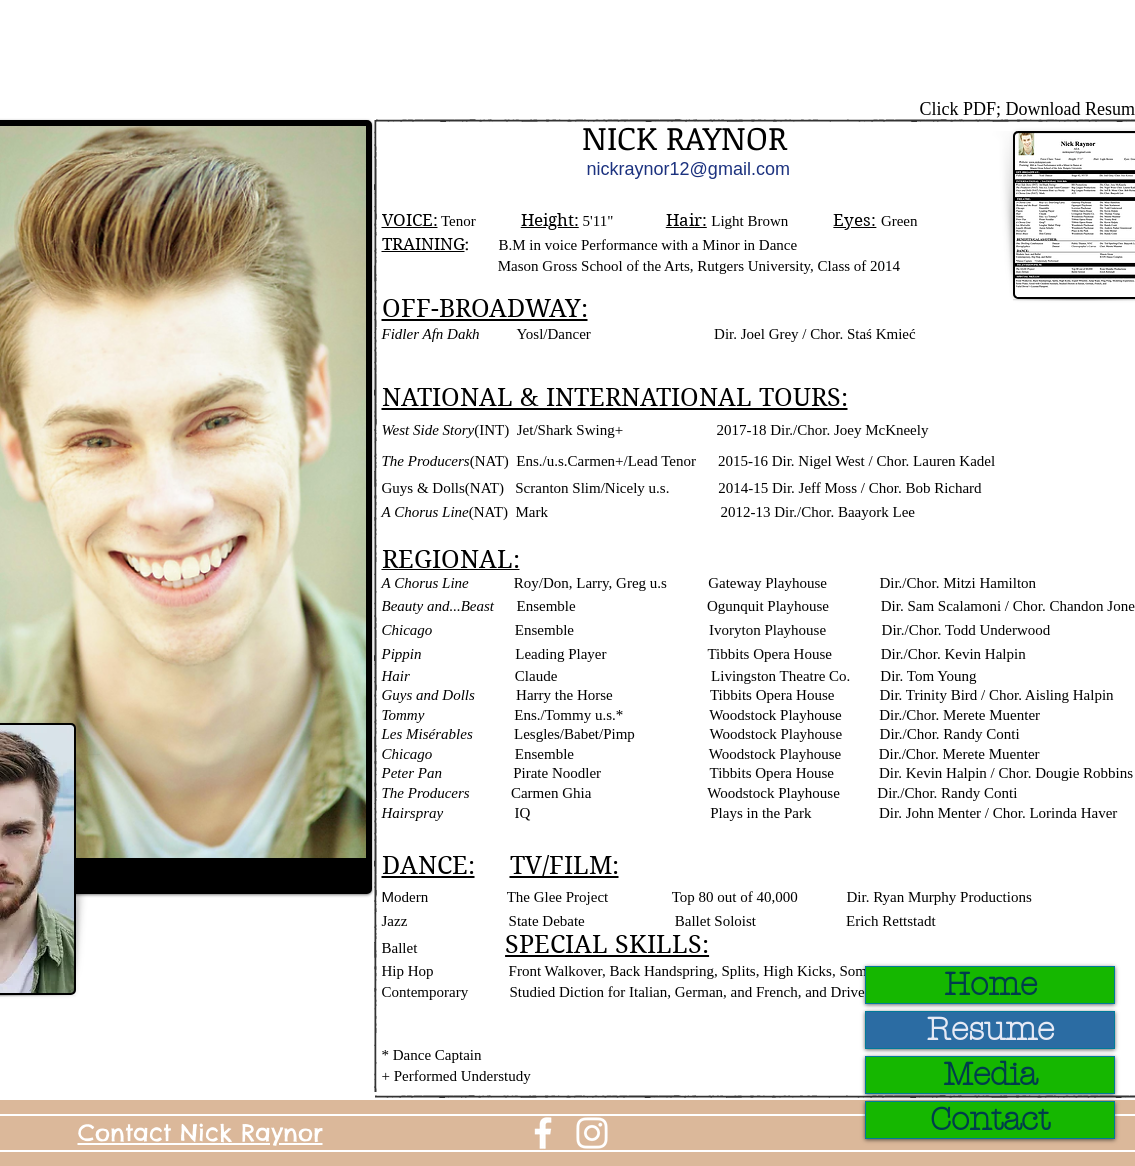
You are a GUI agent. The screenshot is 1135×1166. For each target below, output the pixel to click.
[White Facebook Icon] (543, 1133)
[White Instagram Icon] (592, 1133)
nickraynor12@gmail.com (688, 169)
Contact (990, 1120)
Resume (990, 1030)
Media (990, 1075)
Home (990, 985)
